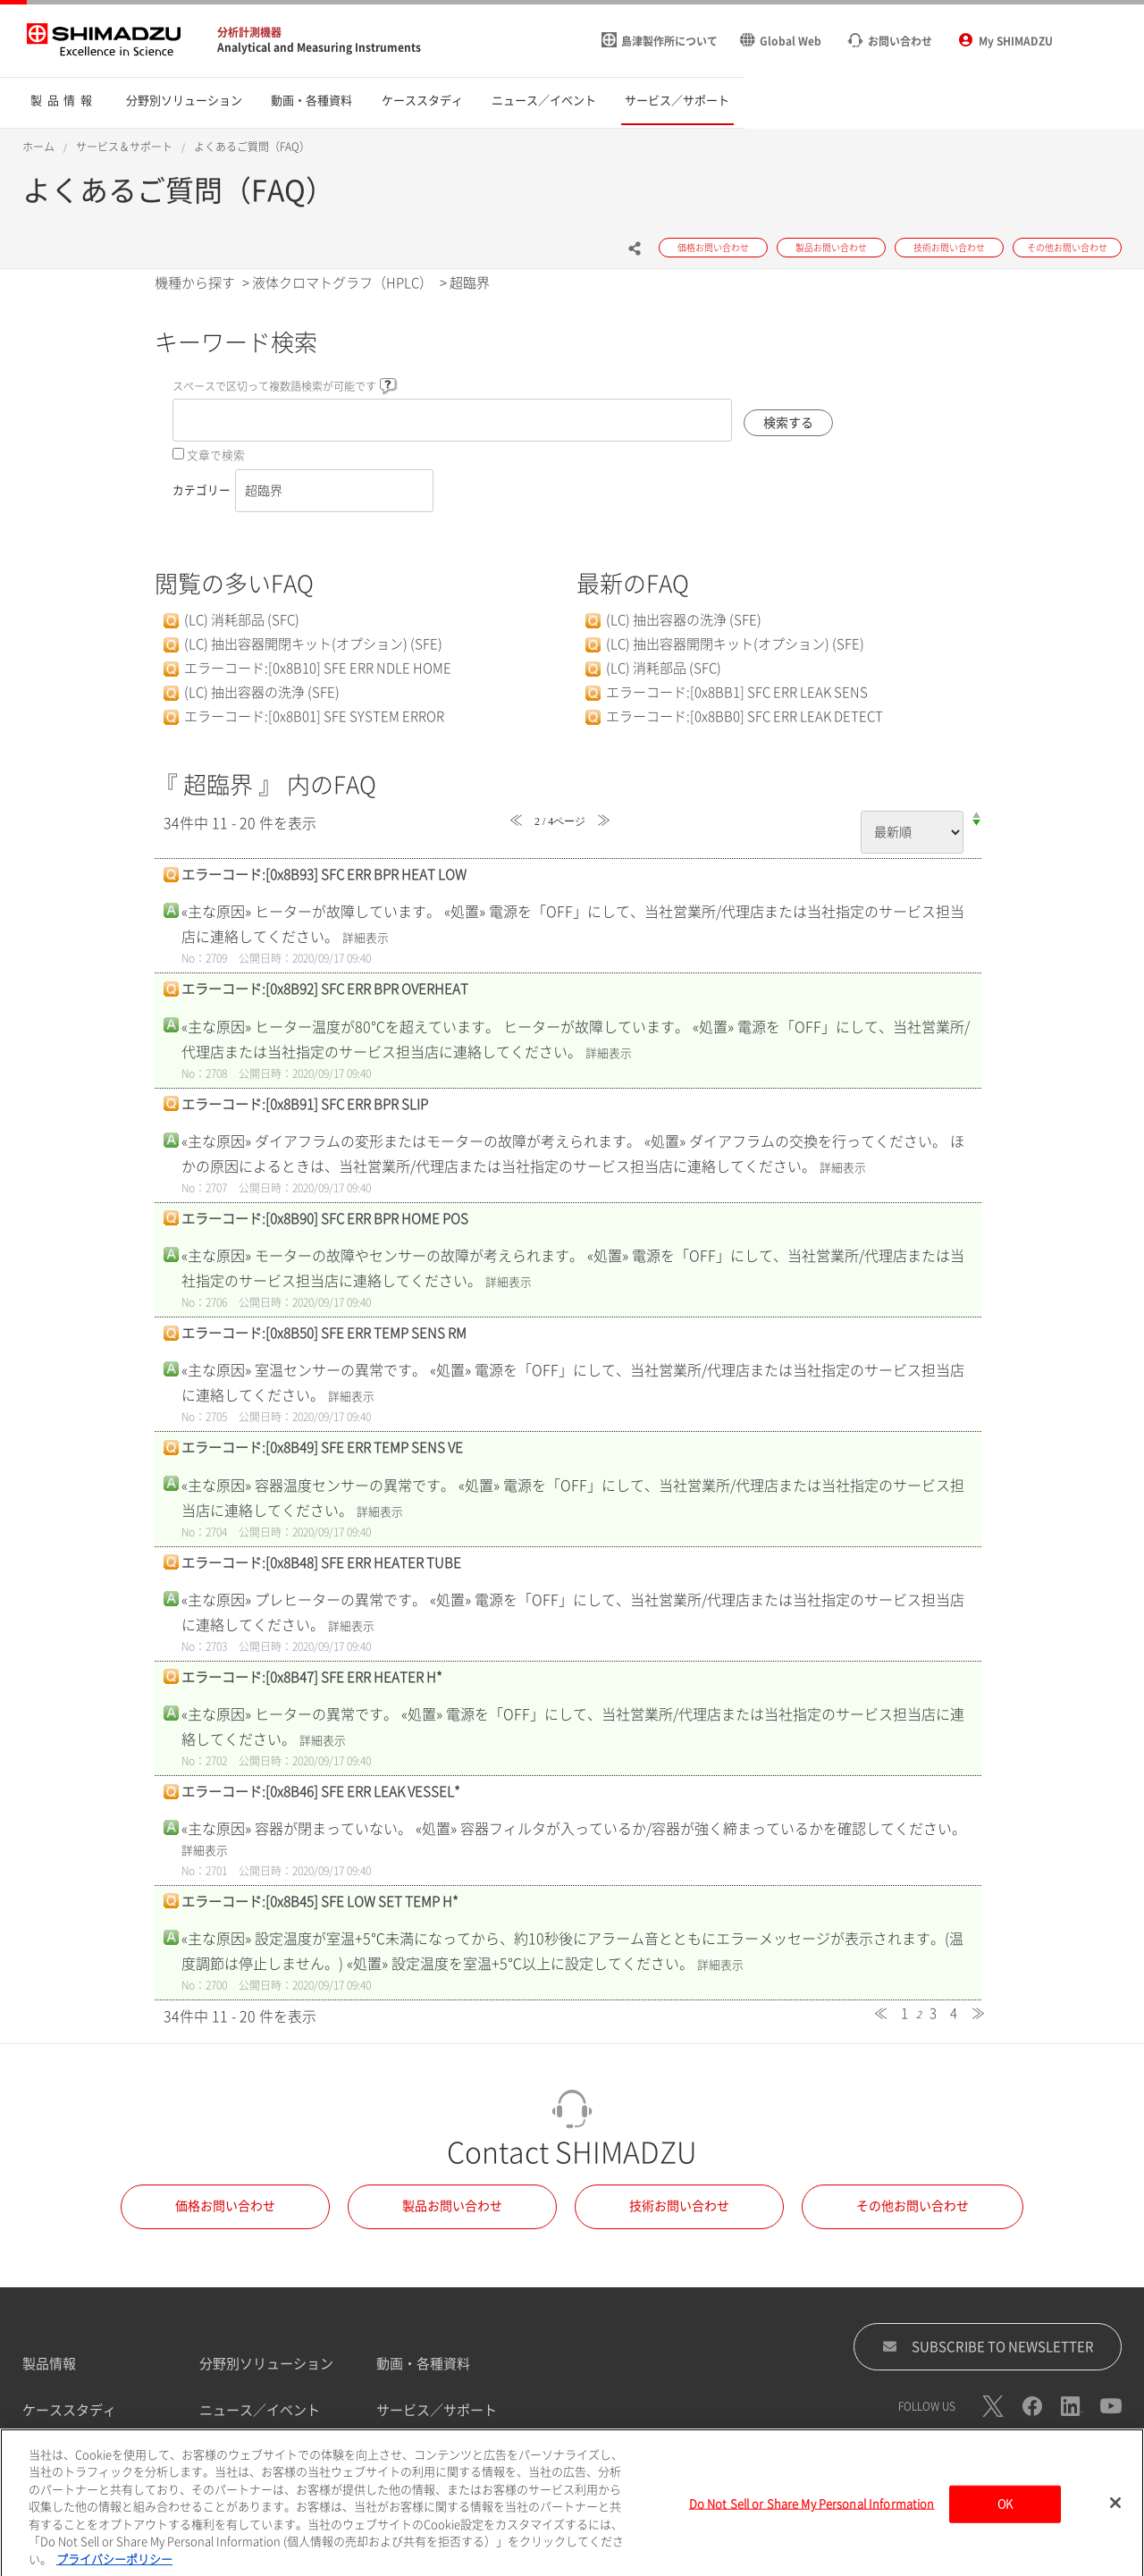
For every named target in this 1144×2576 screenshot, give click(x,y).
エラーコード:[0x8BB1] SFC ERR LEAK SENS (737, 692)
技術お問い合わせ (679, 2206)
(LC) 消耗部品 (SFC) (241, 620)
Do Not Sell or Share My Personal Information (812, 2515)
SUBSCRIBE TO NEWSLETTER (988, 2346)
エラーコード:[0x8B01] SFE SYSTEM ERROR (314, 716)
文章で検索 (216, 455)
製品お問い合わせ (452, 2206)
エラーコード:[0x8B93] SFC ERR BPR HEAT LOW (324, 874)
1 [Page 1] (904, 2013)
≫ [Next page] (978, 2013)
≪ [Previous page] (880, 2013)
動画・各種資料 (423, 2363)
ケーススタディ (69, 2410)
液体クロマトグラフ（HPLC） (342, 283)
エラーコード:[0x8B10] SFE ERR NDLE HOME (317, 668)
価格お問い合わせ (225, 2206)
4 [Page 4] (953, 2013)
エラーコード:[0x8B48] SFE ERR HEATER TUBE (321, 1563)
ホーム (38, 146)
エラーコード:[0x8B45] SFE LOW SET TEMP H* (319, 1901)
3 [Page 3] (933, 2013)
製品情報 (49, 2363)
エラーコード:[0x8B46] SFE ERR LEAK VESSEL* (320, 1791)
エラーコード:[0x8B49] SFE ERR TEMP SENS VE (322, 1447)
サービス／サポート (436, 2410)
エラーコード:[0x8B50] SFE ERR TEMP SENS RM (324, 1333)
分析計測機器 (249, 32)
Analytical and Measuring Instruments (319, 47)
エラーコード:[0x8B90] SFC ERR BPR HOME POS (324, 1218)
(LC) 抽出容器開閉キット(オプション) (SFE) (313, 644)
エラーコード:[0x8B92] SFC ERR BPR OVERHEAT (324, 989)
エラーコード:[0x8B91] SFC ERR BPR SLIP (304, 1104)
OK (1005, 2515)
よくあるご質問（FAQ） (252, 146)
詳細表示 (365, 938)
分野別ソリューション (266, 2363)
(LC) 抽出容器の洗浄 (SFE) (262, 692)
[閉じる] (1115, 2514)
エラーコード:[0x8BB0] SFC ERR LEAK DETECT (744, 716)
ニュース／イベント (259, 2410)
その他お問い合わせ (912, 2206)
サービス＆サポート (124, 146)
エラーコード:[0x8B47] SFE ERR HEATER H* (311, 1677)
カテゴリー (201, 490)
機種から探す (195, 283)
